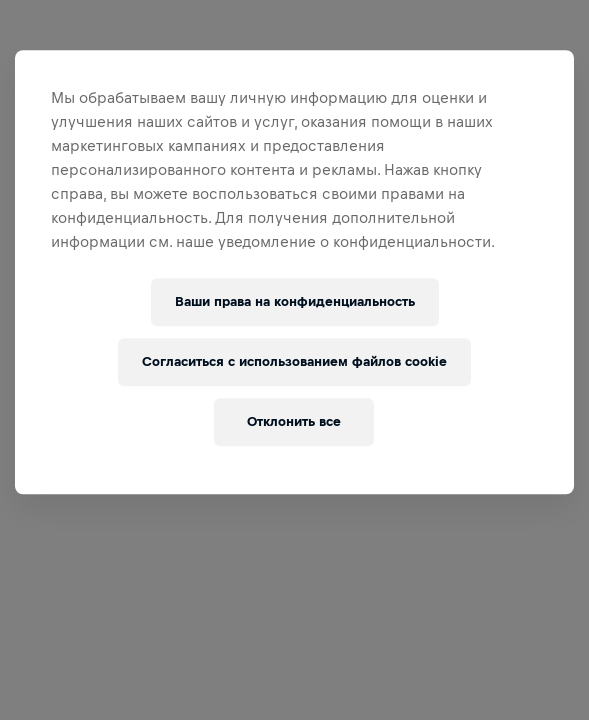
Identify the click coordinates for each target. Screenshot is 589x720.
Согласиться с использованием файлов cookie (294, 361)
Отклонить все (294, 421)
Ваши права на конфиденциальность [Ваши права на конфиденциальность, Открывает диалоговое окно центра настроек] (295, 301)
